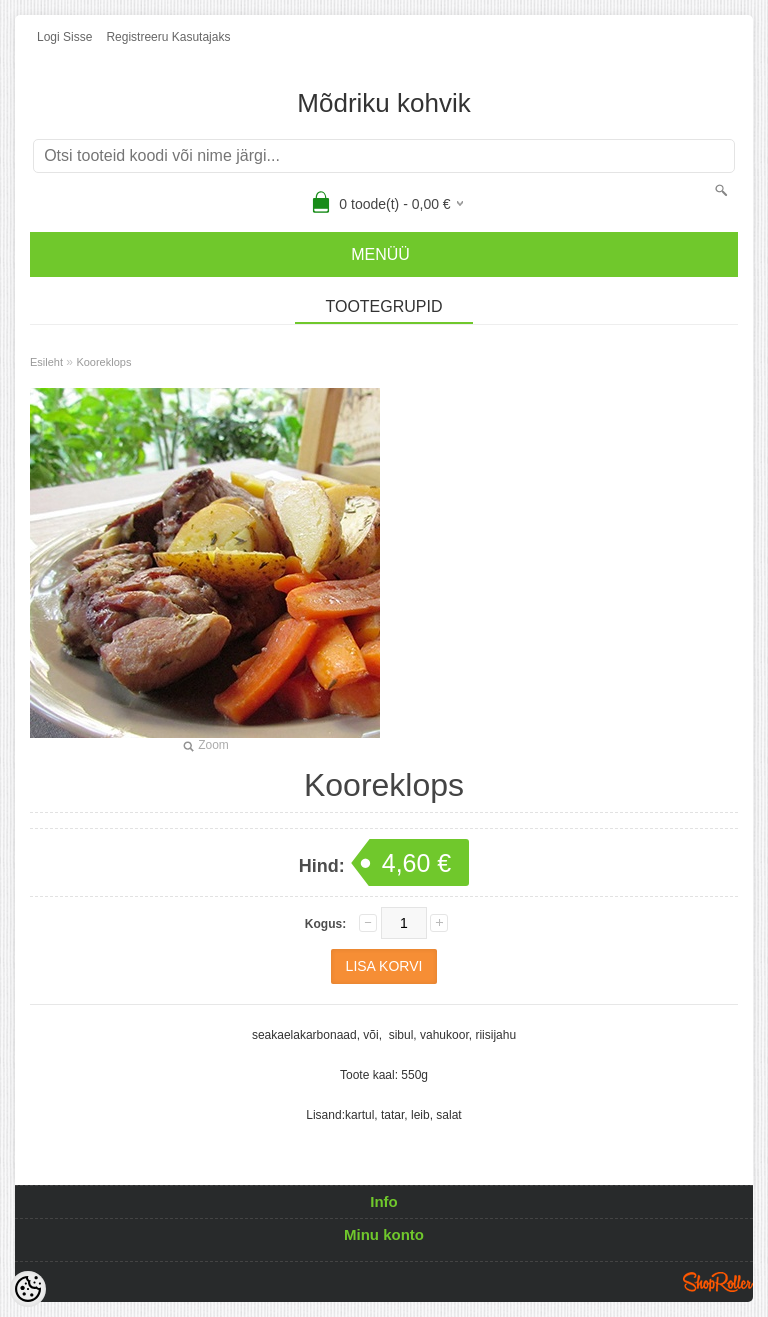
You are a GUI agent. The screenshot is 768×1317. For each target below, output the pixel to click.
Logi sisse (64, 37)
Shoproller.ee (718, 1282)
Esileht (46, 362)
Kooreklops (103, 362)
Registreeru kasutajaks (168, 37)
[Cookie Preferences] (28, 1289)
